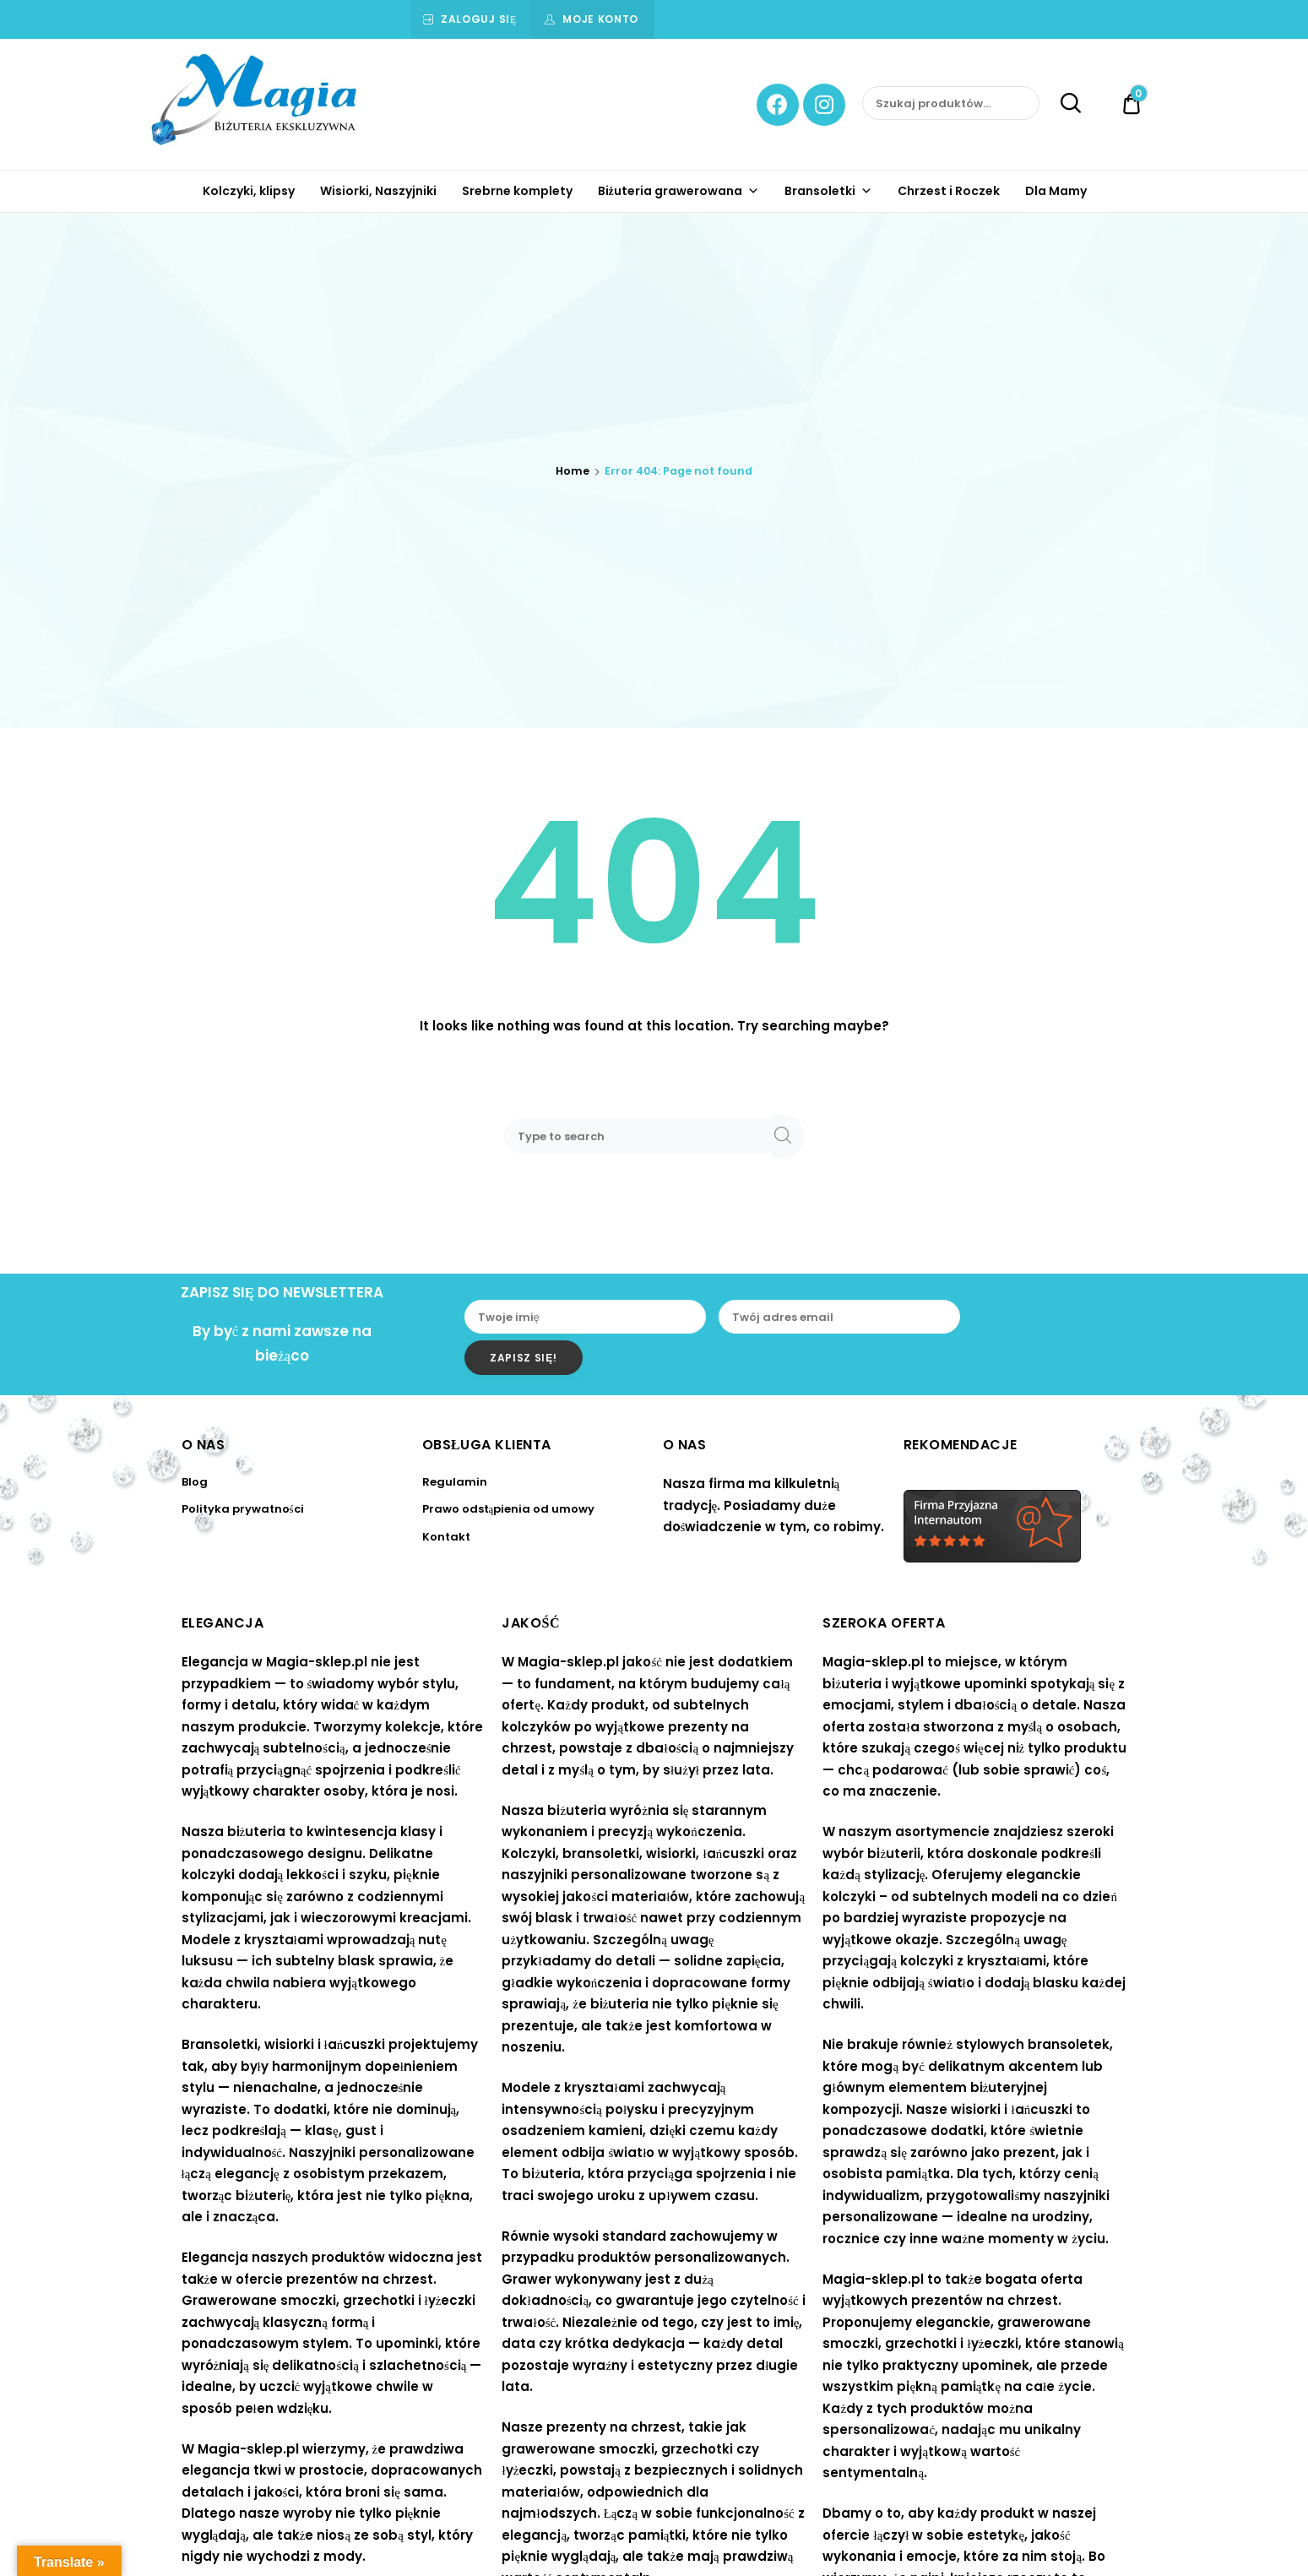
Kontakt (446, 1537)
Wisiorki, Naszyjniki (378, 190)
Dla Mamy (1056, 190)
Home (572, 471)
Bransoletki (828, 190)
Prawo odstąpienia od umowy (508, 1509)
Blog (195, 1482)
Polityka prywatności (243, 1509)
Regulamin (454, 1482)
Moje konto (600, 19)
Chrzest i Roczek (949, 190)
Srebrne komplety (517, 190)
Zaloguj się (479, 19)
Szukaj (1062, 104)
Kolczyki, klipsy (249, 190)
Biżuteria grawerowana (678, 190)
